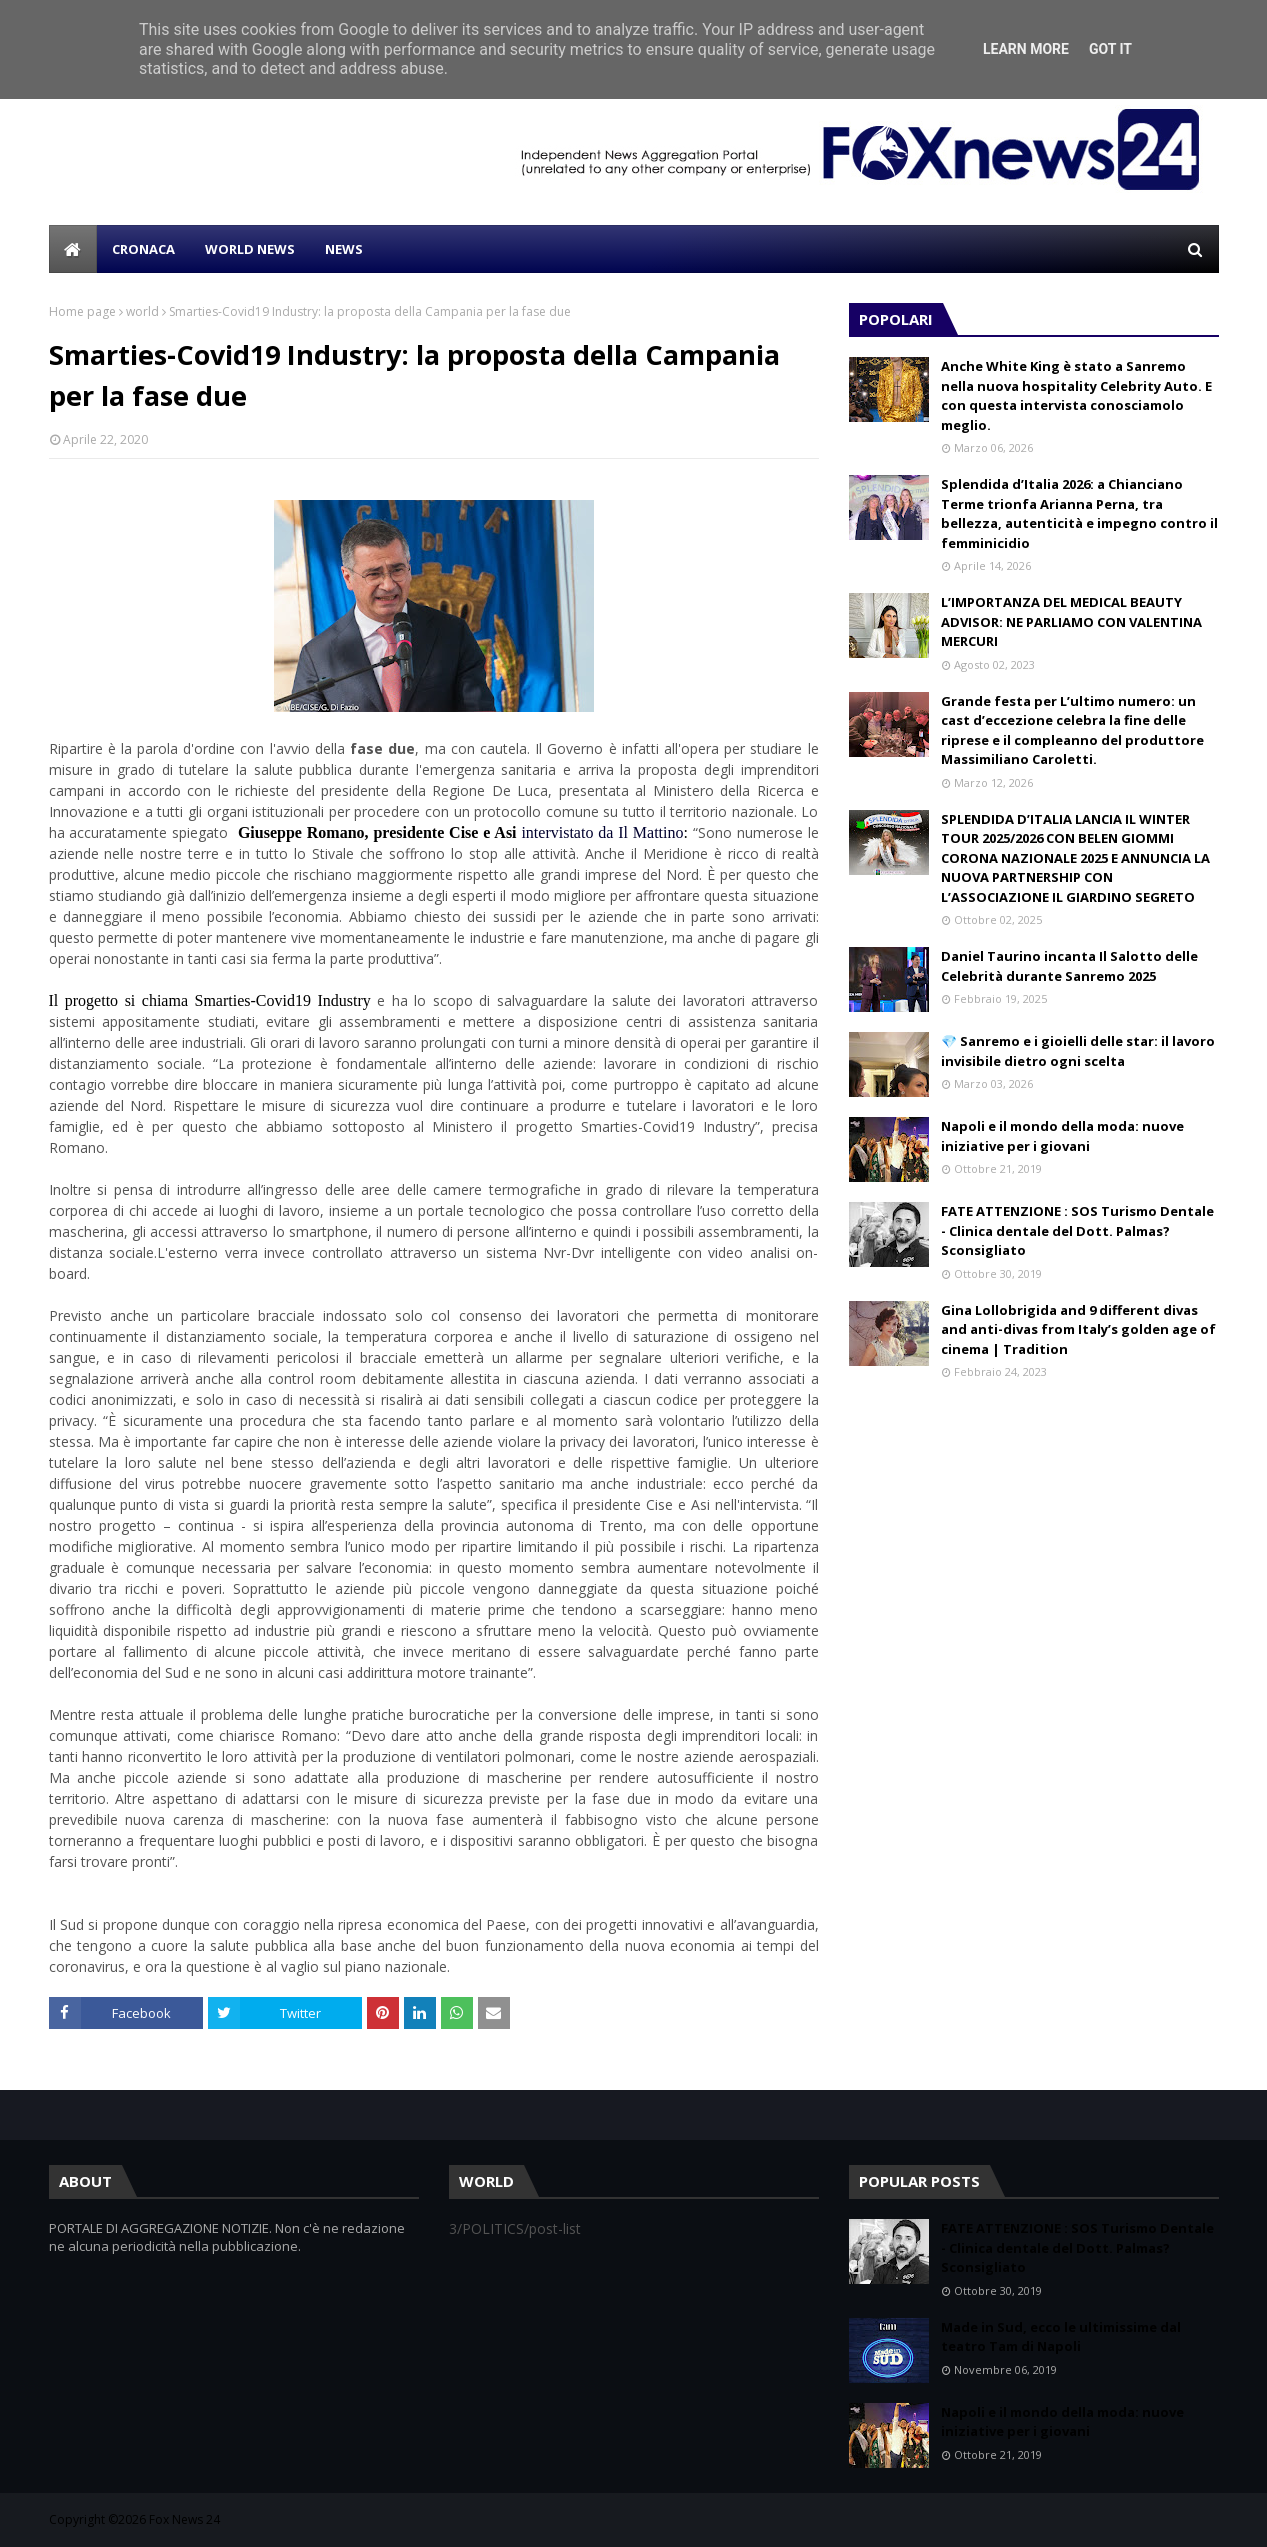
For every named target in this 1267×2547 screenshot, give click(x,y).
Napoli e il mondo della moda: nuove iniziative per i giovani (1062, 1136)
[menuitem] (73, 249)
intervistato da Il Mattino (602, 832)
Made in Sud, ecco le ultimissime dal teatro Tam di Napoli (1061, 2337)
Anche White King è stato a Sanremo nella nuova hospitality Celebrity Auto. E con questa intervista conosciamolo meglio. (1076, 395)
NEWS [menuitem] (344, 249)
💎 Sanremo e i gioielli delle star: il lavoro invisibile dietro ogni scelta (1078, 1051)
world (142, 311)
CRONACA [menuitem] (143, 249)
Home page (82, 311)
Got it (1110, 49)
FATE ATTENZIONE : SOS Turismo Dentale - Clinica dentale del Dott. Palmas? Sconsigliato (1077, 1230)
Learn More (1026, 49)
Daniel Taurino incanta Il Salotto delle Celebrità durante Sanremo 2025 (1069, 966)
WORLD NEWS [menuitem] (250, 249)
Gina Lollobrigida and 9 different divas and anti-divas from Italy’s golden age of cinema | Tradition (1078, 1329)
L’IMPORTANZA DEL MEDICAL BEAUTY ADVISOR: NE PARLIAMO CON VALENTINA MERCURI (1071, 621)
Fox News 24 (184, 2519)
